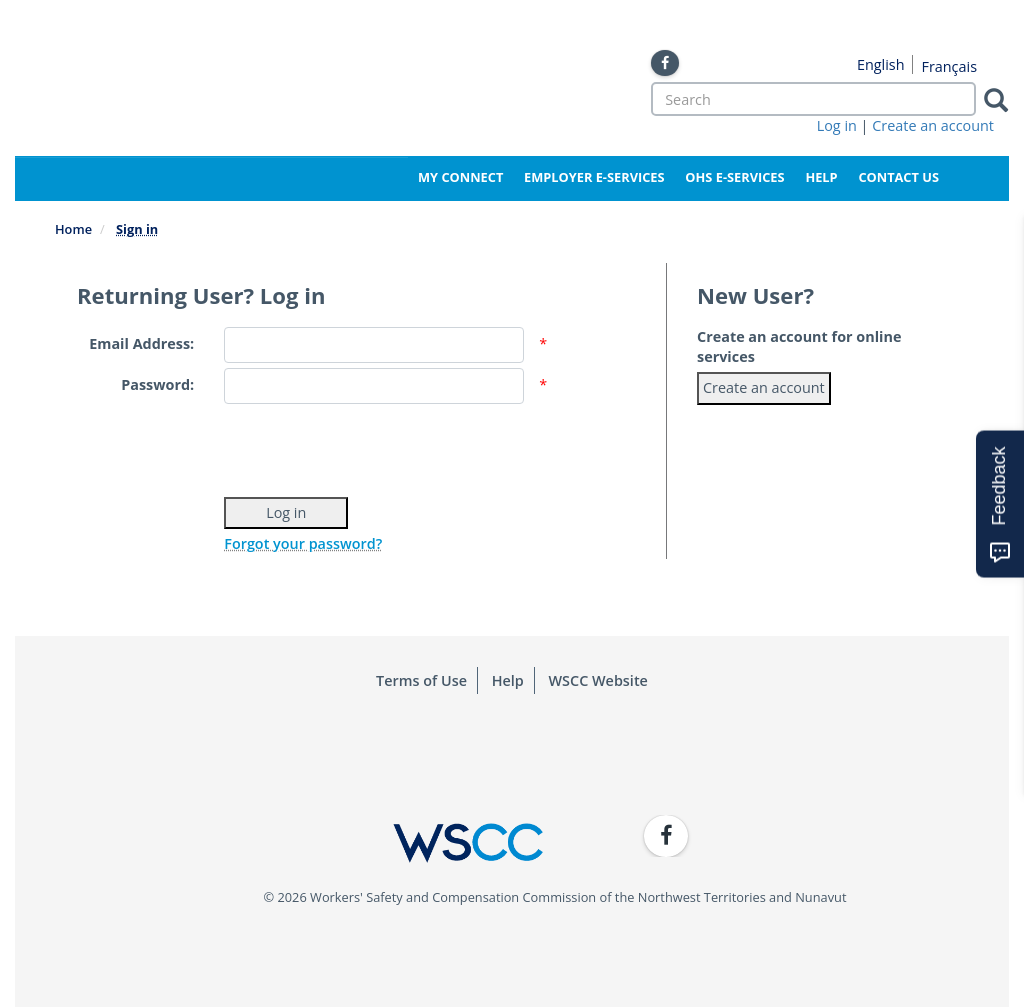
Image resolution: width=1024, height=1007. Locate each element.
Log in (837, 125)
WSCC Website (598, 680)
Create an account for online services (799, 346)
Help (821, 177)
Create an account (933, 125)
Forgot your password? (303, 543)
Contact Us (898, 177)
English (881, 64)
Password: (157, 384)
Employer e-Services (594, 177)
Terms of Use (421, 680)
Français (949, 66)
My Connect (460, 177)
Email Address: (141, 343)
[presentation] (376, 448)
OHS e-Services (734, 177)
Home (73, 229)
